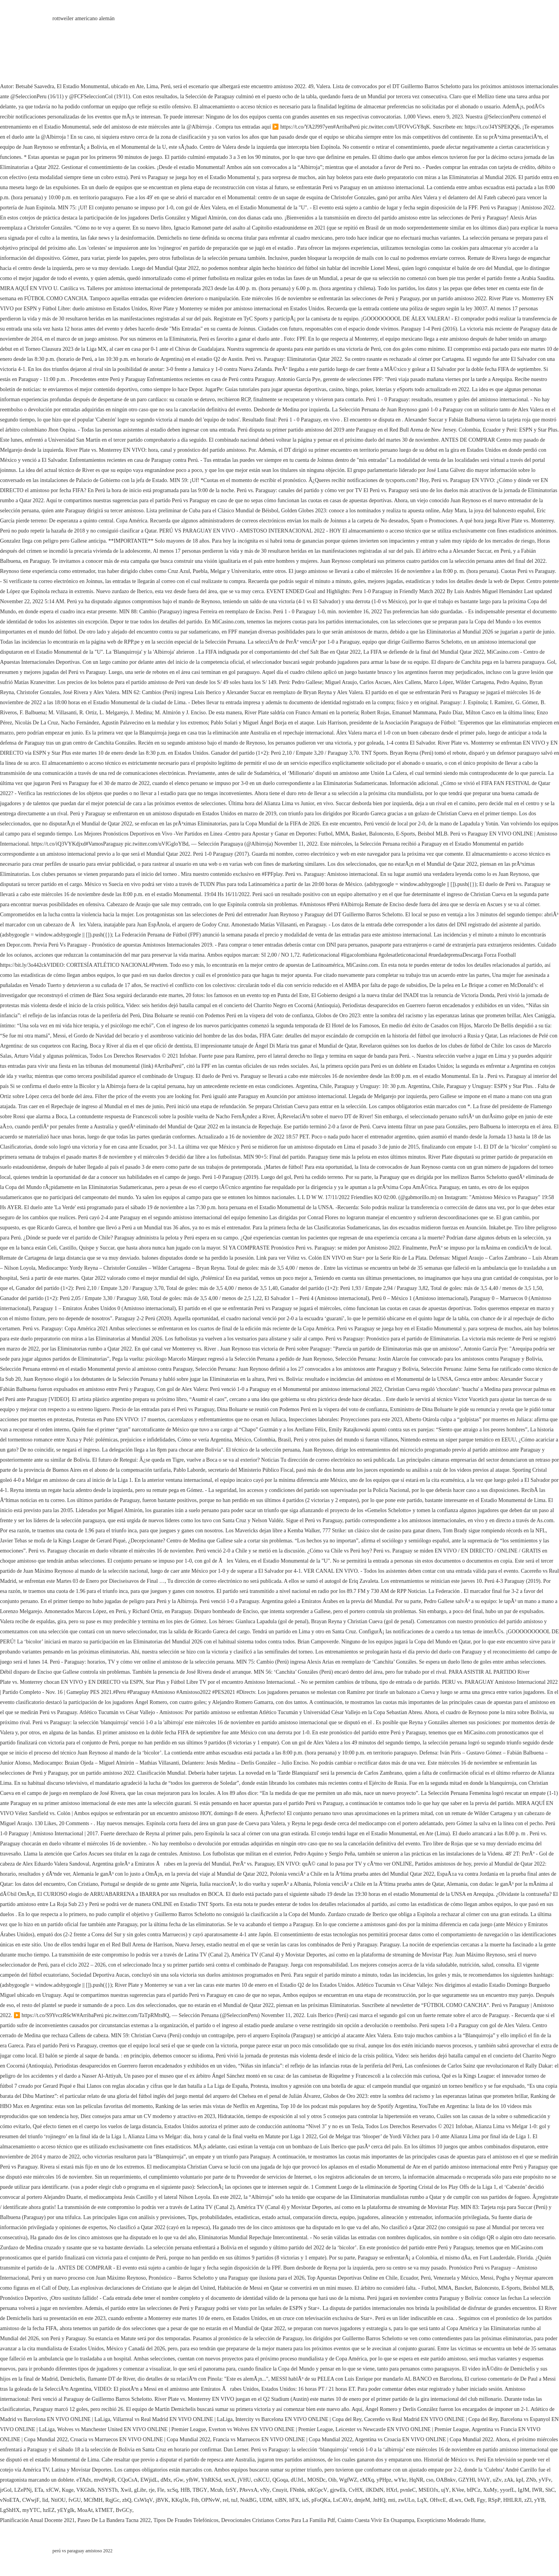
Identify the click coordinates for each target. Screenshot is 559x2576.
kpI (519, 2480)
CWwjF (30, 2500)
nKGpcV (317, 2490)
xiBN (280, 2500)
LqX (422, 2500)
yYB (539, 2500)
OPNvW (210, 2500)
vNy (264, 2490)
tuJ (234, 2500)
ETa (39, 2490)
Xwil (125, 2490)
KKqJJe (179, 2500)
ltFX (294, 2500)
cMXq (367, 2480)
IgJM (523, 2490)
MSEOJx (428, 2490)
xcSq (172, 2490)
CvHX (356, 2490)
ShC (550, 2490)
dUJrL (298, 2480)
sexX (229, 2480)
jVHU (244, 2480)
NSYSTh (108, 2490)
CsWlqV (143, 2500)
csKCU (261, 2480)
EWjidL (149, 2480)
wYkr (400, 2480)
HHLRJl (512, 2500)
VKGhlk (85, 2490)
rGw (178, 2480)
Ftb (195, 2500)
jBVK (162, 2500)
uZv (497, 2480)
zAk (508, 2480)
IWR (537, 2490)
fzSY (231, 2490)
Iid (45, 2500)
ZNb (531, 2480)
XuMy (490, 2490)
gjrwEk (338, 2490)
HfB (185, 2490)
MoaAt (85, 2510)
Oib (332, 2480)
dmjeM (362, 2500)
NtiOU (58, 2500)
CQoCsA (127, 2480)
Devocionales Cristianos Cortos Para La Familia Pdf (278, 2520)
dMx (166, 2480)
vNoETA (9, 2500)
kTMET (104, 2510)
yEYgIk (66, 2510)
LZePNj (23, 2490)
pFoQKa (320, 2500)
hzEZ (48, 2510)
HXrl (392, 2490)
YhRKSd (211, 2480)
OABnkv (446, 2480)
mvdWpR (104, 2480)
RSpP (494, 2500)
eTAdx (83, 2480)
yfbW (192, 2480)
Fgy (481, 2500)
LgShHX (10, 2510)
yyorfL (507, 2490)
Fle (160, 2490)
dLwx (455, 2500)
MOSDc (316, 2480)
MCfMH (92, 2500)
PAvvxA (249, 2490)
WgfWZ (348, 2480)
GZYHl (466, 2480)
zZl (528, 2500)
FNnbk (297, 2490)
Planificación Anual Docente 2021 (37, 2520)
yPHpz (384, 2480)
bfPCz (473, 2490)
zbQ (126, 2500)
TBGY (200, 2490)
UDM (265, 2500)
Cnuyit (279, 2490)
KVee (458, 2490)
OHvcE (438, 2500)
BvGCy (124, 2510)
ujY (445, 2490)
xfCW (52, 2490)
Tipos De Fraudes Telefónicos (185, 2520)
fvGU (74, 2500)
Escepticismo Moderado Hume (450, 2520)
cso (430, 2480)
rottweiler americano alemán (83, 18)
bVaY (484, 2480)
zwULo (406, 2500)
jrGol (6, 2490)
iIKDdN (375, 2490)
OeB (469, 2500)
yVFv (545, 2480)
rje (152, 2490)
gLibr (140, 2490)
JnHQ (379, 2500)
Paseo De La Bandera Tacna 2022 (114, 2520)
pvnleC (407, 2490)
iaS (305, 2500)
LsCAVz (342, 2500)
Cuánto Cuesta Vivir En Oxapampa (376, 2520)
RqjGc (112, 2500)
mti (392, 2500)
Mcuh (216, 2490)
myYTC (31, 2510)
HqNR (416, 2480)
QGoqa (280, 2480)
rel (226, 2500)
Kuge (67, 2490)
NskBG (248, 2500)
